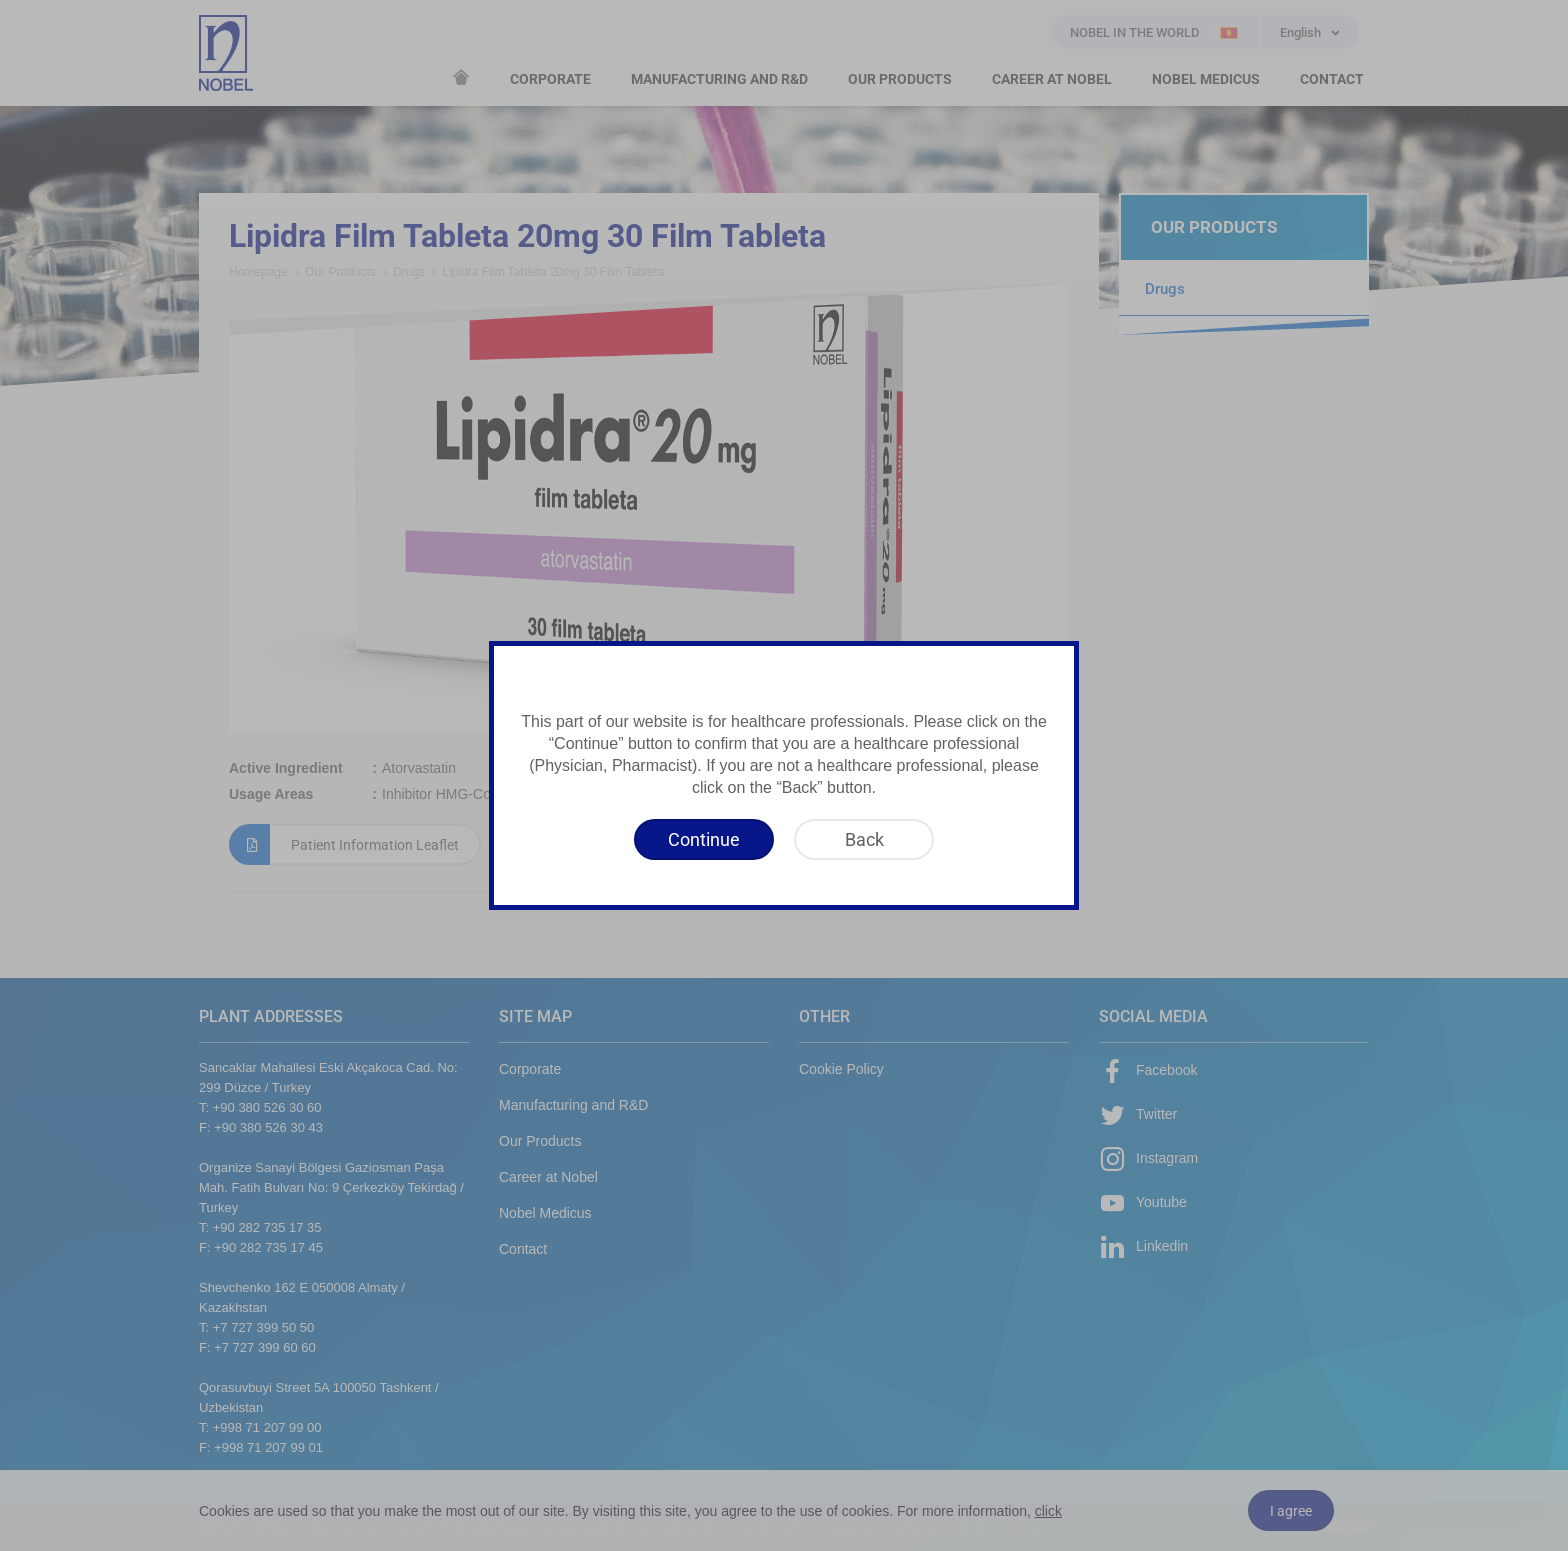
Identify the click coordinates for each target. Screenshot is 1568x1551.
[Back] (864, 839)
